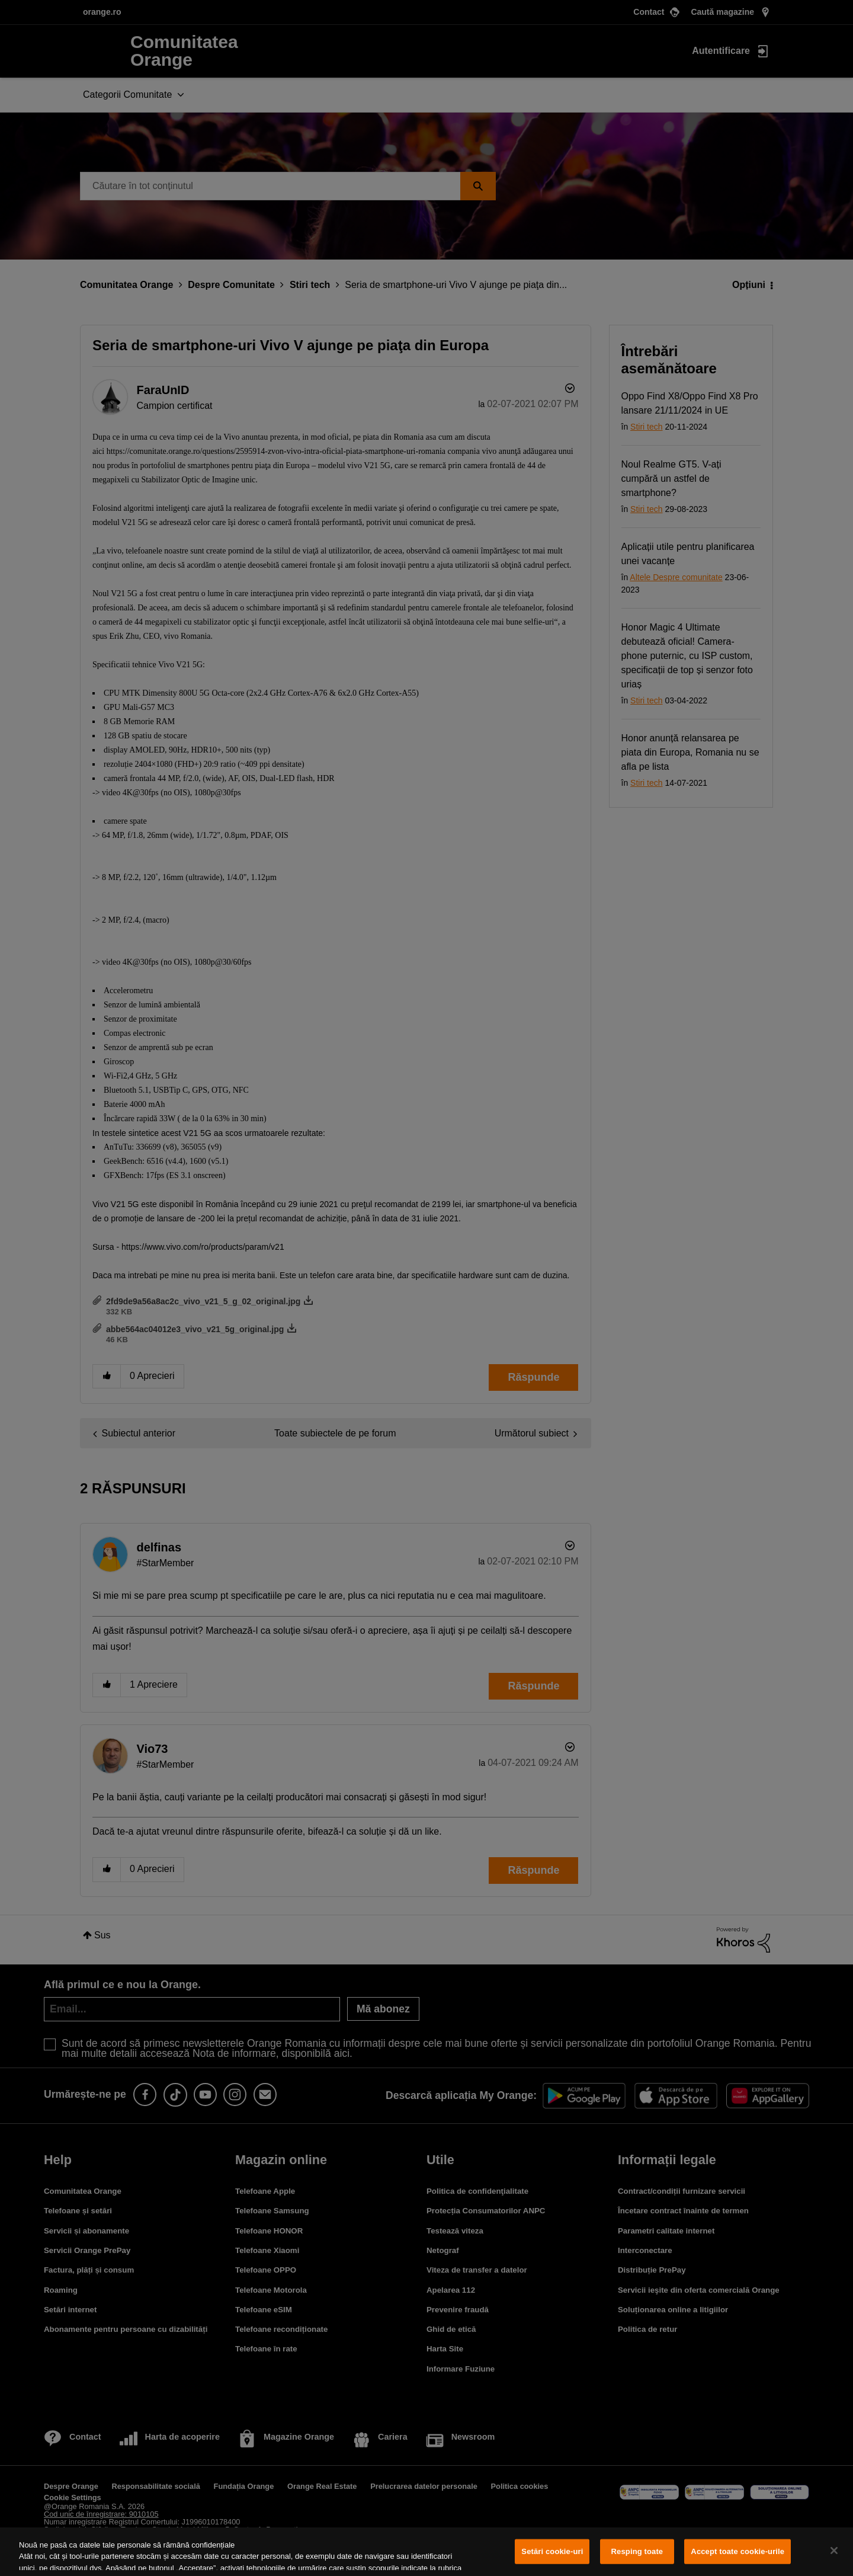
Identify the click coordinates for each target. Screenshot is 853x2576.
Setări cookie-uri (552, 2551)
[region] (426, 2551)
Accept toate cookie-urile (737, 2551)
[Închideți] (834, 2550)
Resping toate (637, 2551)
